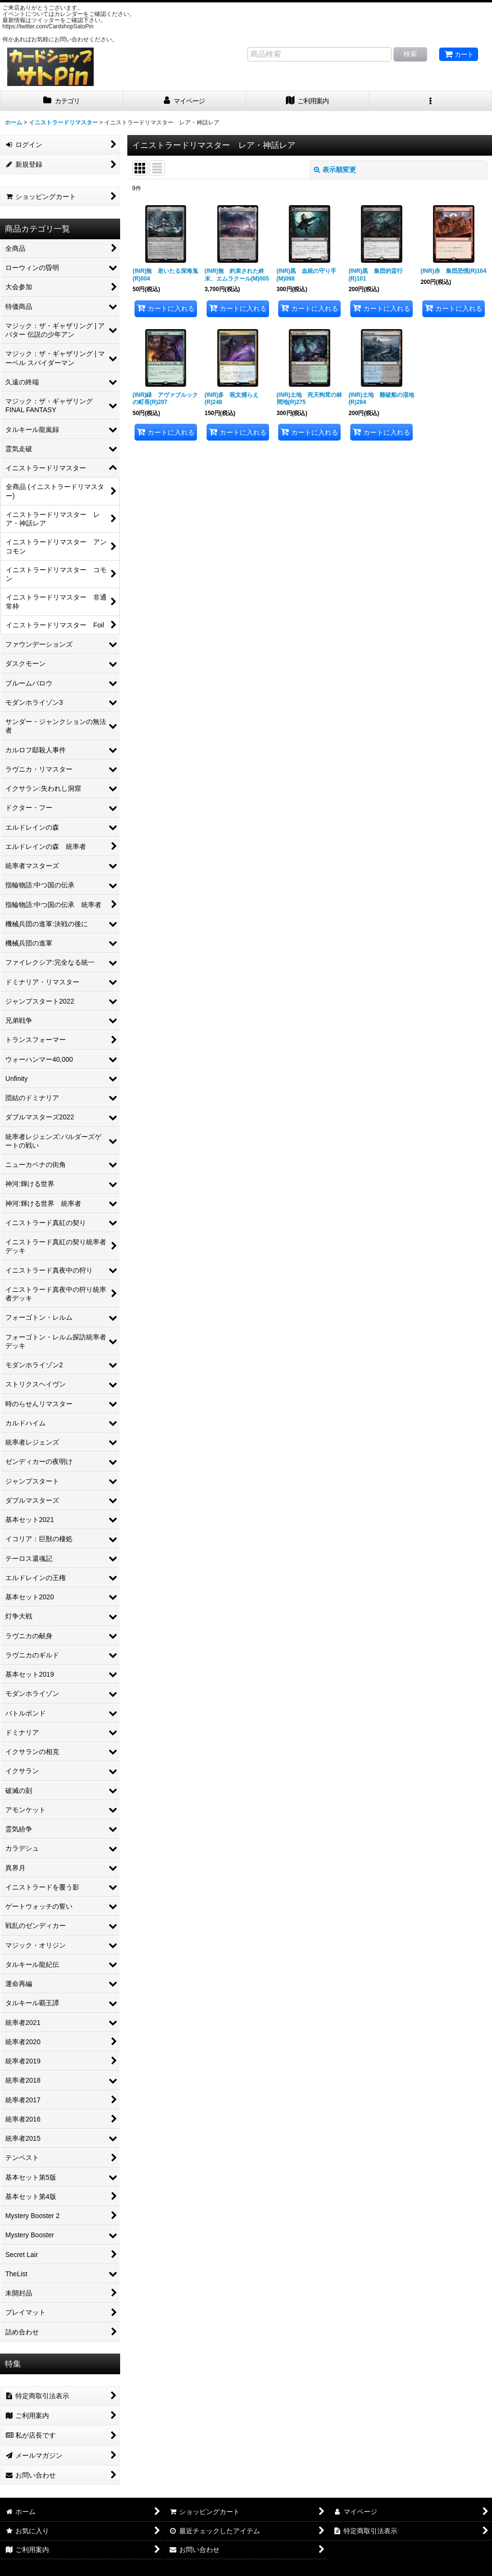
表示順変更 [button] (335, 169)
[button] (430, 101)
